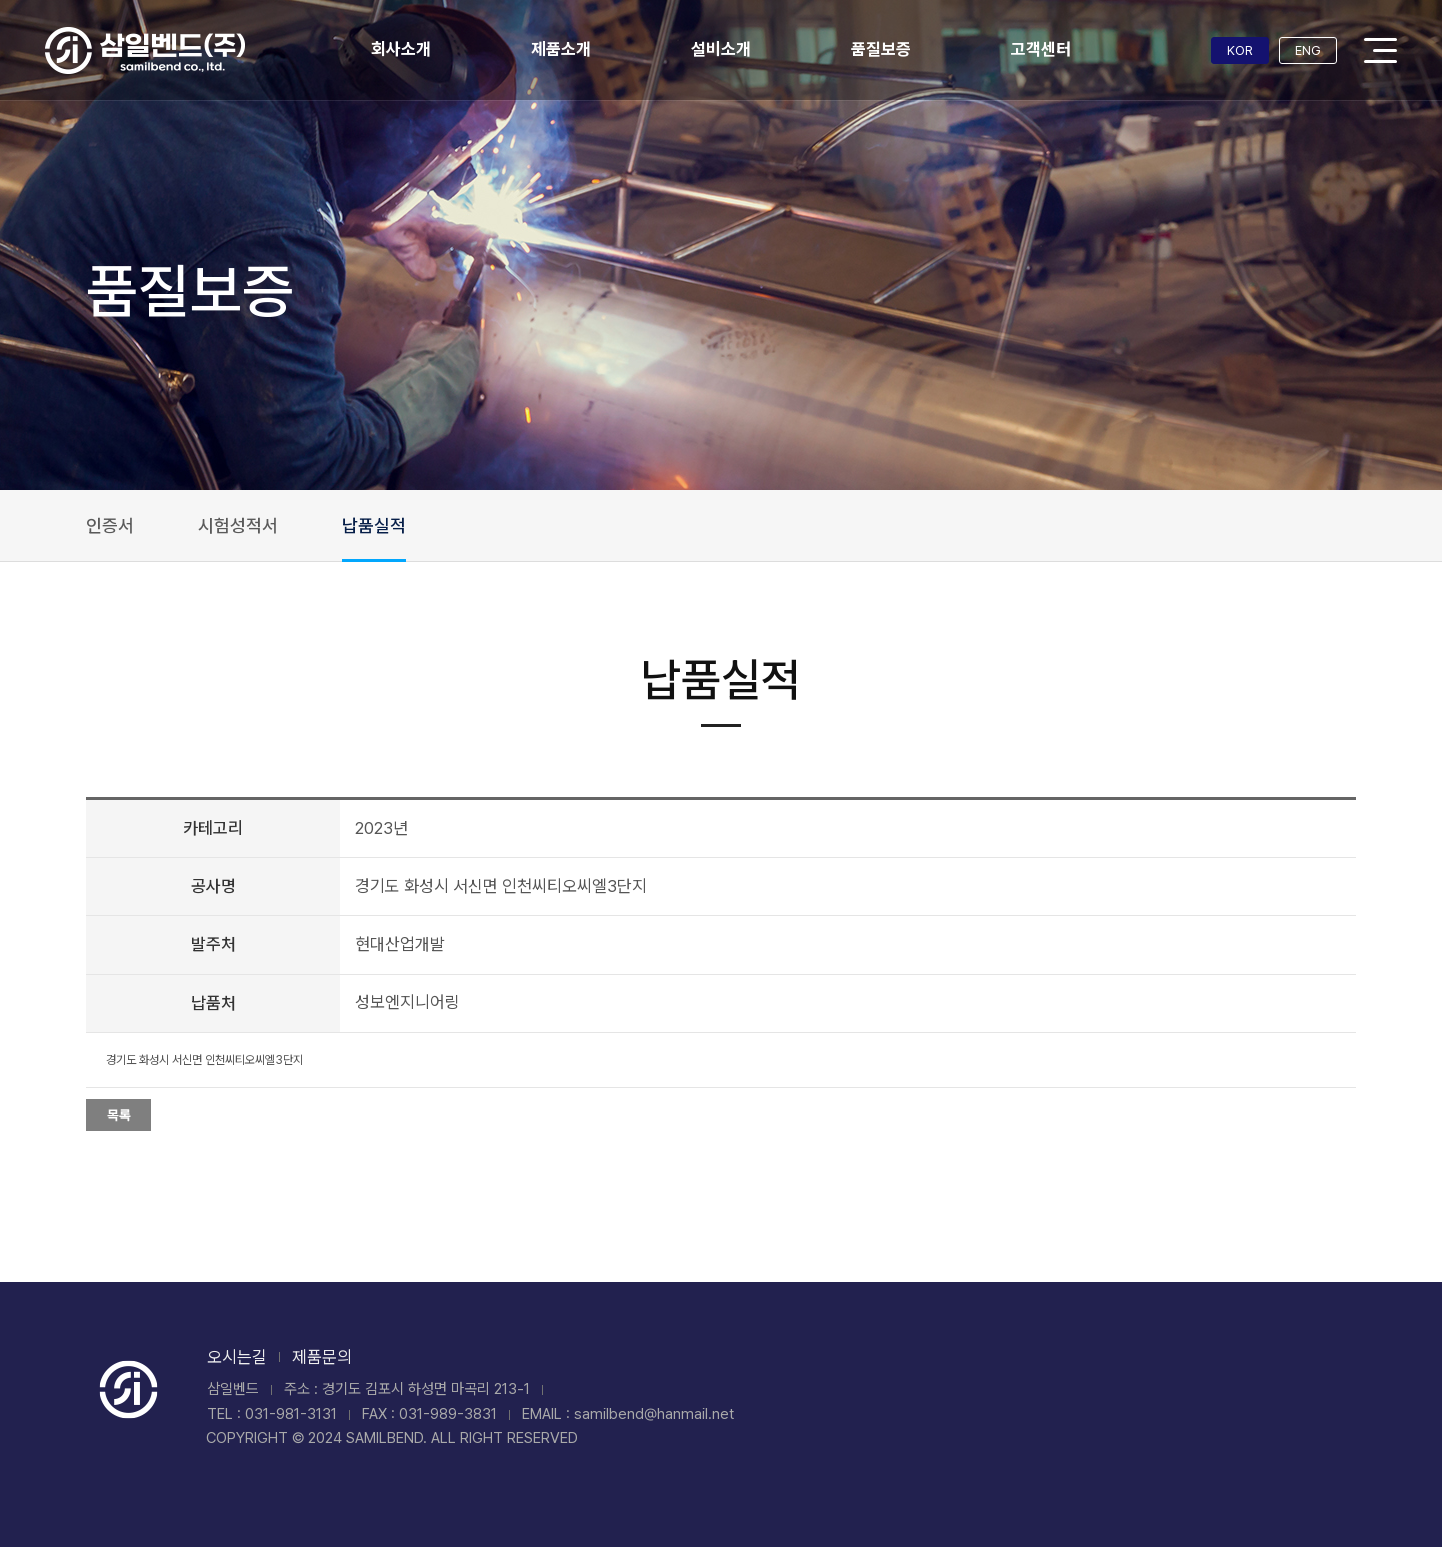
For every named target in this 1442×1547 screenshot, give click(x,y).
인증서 (110, 525)
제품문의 (322, 1357)
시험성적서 (238, 525)
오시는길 (237, 1357)
